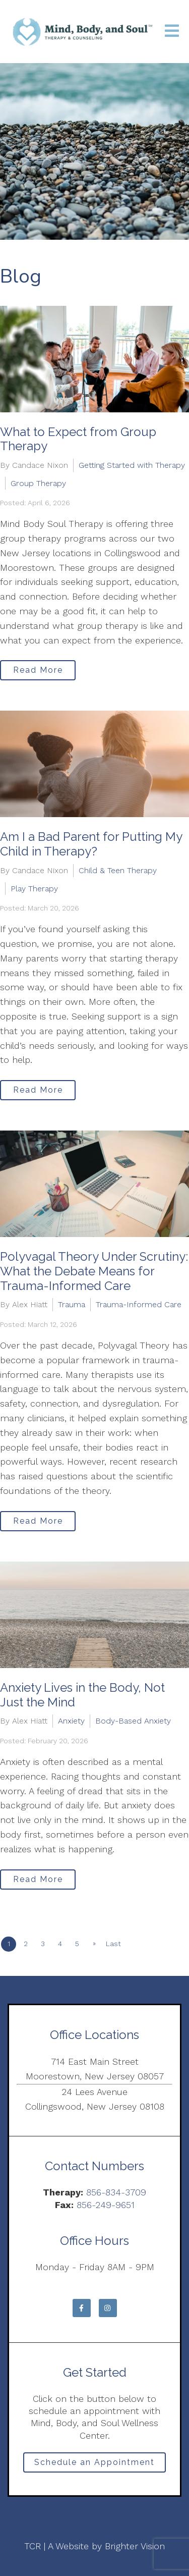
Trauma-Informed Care (138, 1304)
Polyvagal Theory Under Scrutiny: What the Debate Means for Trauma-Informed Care (94, 1271)
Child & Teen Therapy (118, 870)
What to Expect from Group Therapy (78, 439)
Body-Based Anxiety (133, 1721)
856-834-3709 (116, 2192)
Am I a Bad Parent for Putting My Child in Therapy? (91, 843)
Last (113, 1944)
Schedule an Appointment (94, 2462)
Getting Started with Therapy (132, 465)
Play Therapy (34, 888)
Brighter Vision (135, 2546)
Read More (38, 670)
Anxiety (71, 1721)
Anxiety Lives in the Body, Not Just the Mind (82, 1694)
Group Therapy (38, 483)
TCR (32, 2546)
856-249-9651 (106, 2204)
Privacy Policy (94, 2516)
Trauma (71, 1304)
